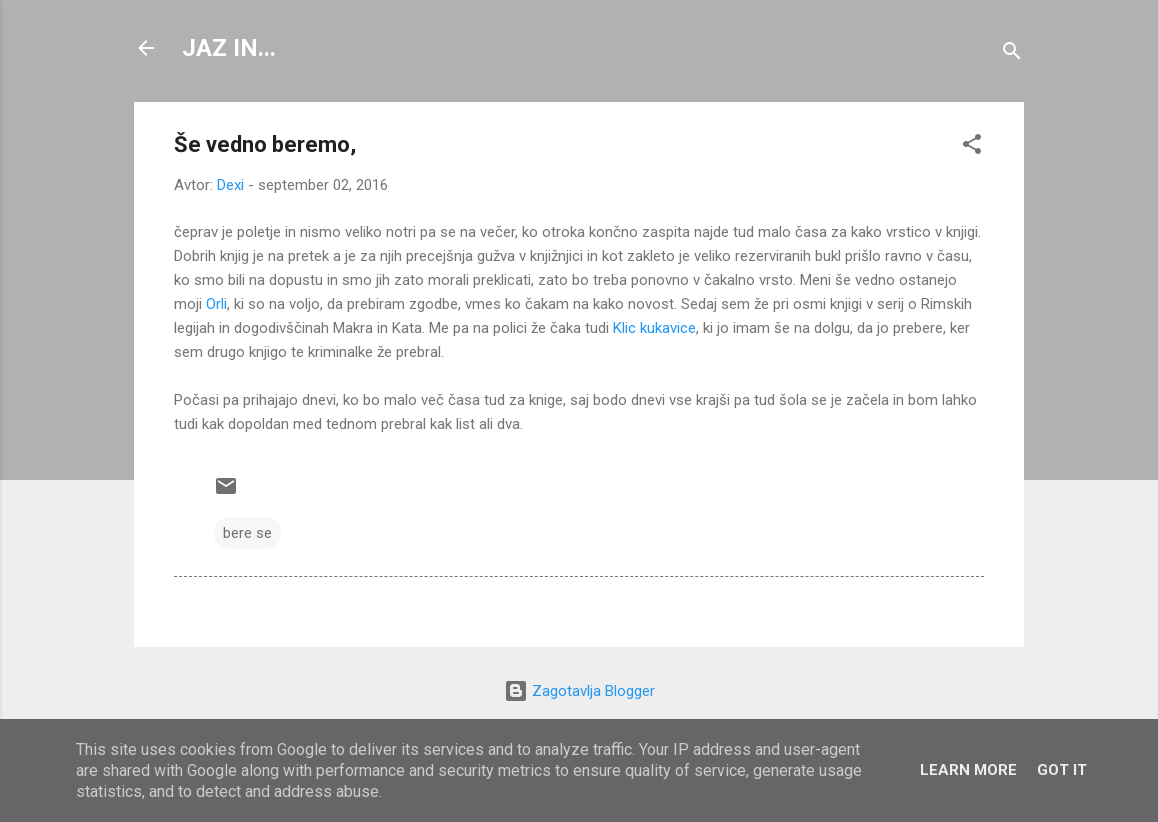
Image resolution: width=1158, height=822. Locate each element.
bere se (247, 533)
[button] (972, 147)
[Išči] (1012, 54)
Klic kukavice (654, 328)
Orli (216, 304)
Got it (1062, 770)
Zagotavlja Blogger (579, 691)
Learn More (968, 770)
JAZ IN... (229, 48)
